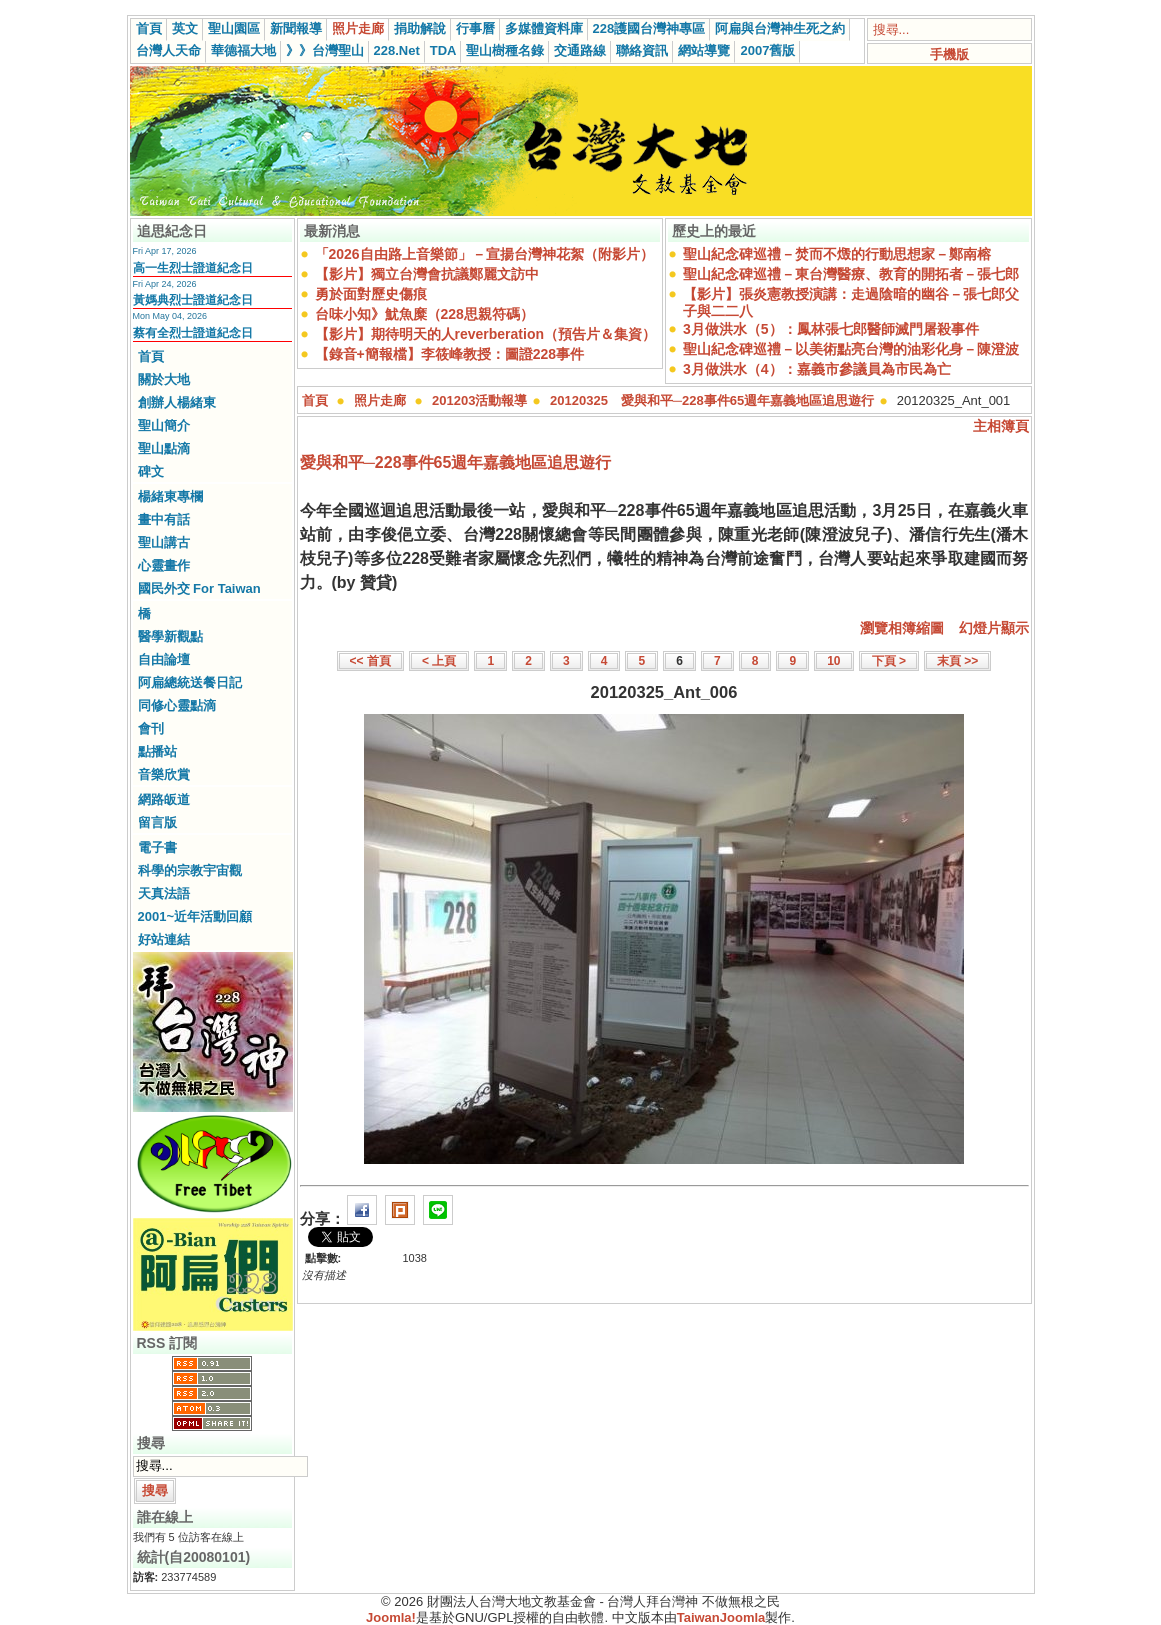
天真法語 (164, 893)
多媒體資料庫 (544, 28)
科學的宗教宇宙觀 (190, 870)
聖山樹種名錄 (505, 50)
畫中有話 (164, 519)
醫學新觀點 (170, 636)
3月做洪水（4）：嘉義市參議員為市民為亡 (817, 369)
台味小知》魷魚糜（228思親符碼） (424, 314)
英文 (185, 28)
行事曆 (475, 28)
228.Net (397, 50)
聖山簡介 (164, 425)
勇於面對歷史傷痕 (371, 294)
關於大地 (164, 379)
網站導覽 (704, 50)
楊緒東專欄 (170, 496)
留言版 (157, 822)
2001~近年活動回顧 (195, 916)
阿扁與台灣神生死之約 (780, 28)
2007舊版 (767, 50)
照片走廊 (358, 28)
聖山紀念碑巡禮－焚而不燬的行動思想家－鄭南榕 (837, 254)
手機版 (949, 54)
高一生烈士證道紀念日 (193, 268)
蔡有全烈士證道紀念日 (193, 333)
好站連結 (164, 939)
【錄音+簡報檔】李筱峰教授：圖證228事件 (450, 354)
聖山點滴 (164, 448)
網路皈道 (164, 799)
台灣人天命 (168, 50)
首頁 (149, 28)
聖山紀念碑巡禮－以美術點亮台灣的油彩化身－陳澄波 (851, 349)
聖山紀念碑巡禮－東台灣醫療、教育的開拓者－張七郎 (851, 274)
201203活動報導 (479, 400)
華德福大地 (243, 50)
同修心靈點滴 (177, 705)
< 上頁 (439, 661)
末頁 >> (957, 661)
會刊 (151, 728)
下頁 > (889, 661)
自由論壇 (164, 659)
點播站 (157, 751)
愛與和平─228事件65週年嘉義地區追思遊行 (456, 462)
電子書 (157, 847)
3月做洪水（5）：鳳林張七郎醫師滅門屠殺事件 (831, 329)
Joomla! (391, 1617)
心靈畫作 (164, 565)
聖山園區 (234, 28)
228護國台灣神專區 (649, 28)
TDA (443, 50)
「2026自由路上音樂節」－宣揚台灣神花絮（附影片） (484, 254)
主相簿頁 (1001, 426)
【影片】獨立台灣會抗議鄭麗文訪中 (427, 274)
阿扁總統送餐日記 (190, 682)
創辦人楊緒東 (177, 402)
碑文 (151, 471)
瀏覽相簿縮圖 (902, 628)
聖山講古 (164, 542)
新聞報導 (296, 28)
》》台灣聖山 (325, 50)
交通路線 (580, 50)
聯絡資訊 (642, 50)
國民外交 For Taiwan (199, 588)
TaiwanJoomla (721, 1617)
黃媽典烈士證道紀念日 (193, 300)
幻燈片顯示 (994, 628)
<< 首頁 (370, 661)
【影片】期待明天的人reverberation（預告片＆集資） (485, 334)
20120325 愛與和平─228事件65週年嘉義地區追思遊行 (712, 400)
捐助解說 (420, 28)
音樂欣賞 (164, 774)
